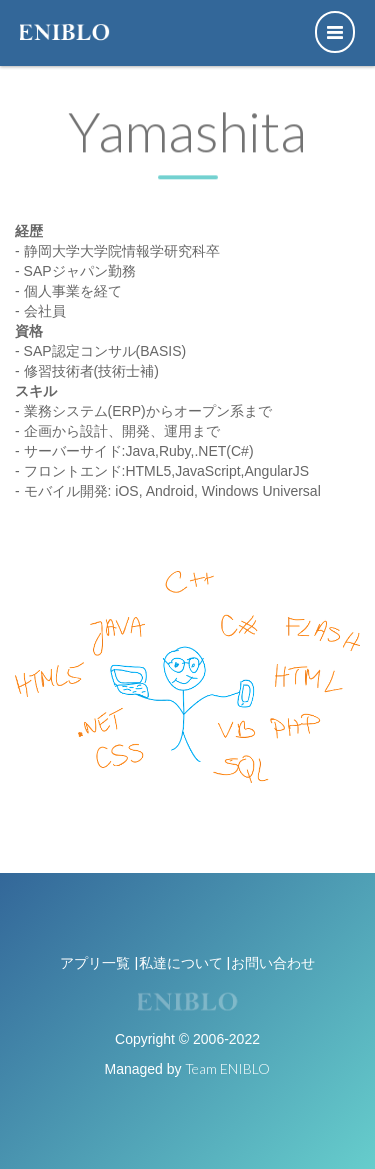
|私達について (178, 962)
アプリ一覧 (95, 962)
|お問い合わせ (270, 962)
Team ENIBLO (227, 1068)
